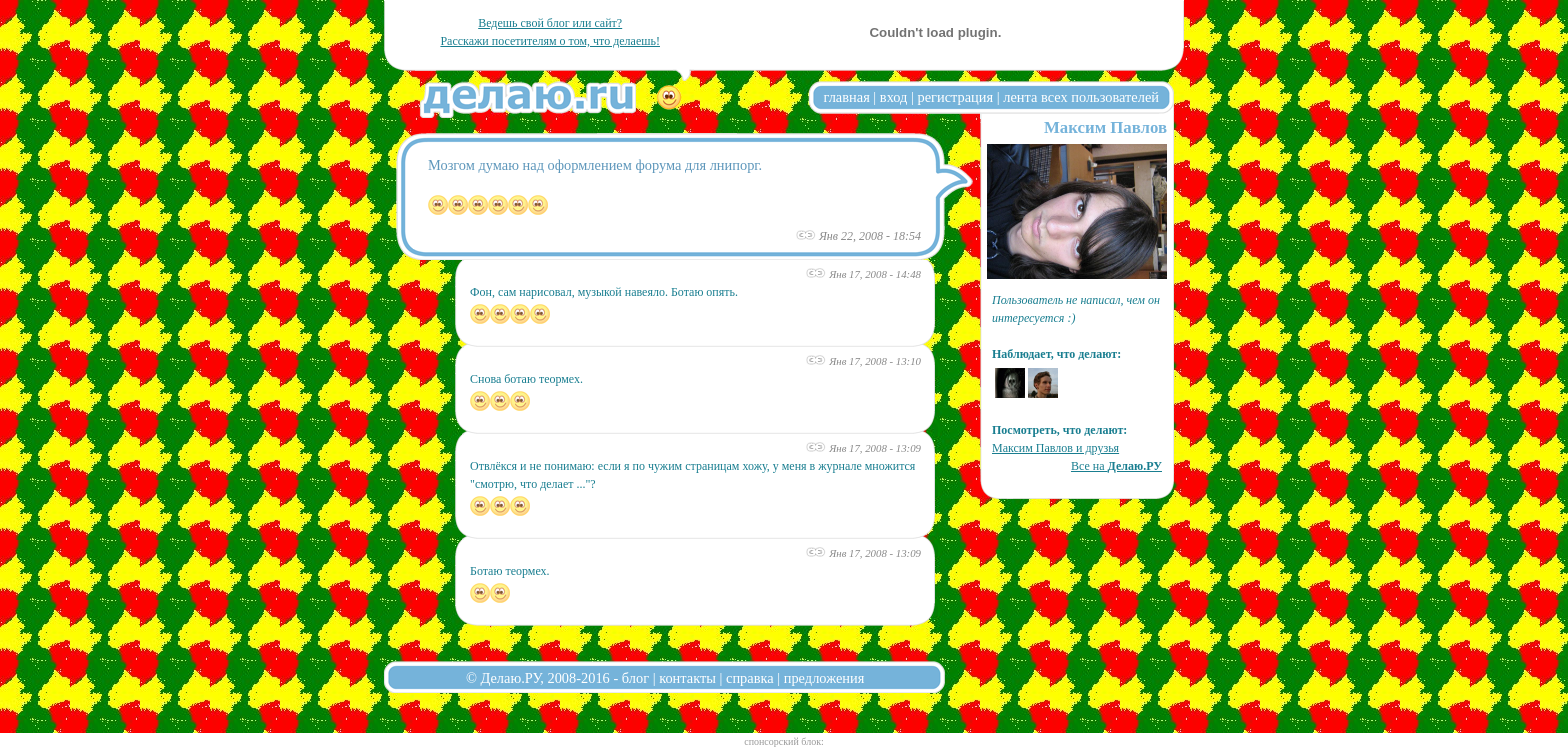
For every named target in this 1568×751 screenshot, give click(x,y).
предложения (824, 678)
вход (894, 97)
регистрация (955, 97)
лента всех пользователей (1081, 97)
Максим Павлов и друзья (1055, 448)
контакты (687, 678)
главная (847, 97)
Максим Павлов (1105, 127)
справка (750, 678)
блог (635, 678)
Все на (1116, 466)
